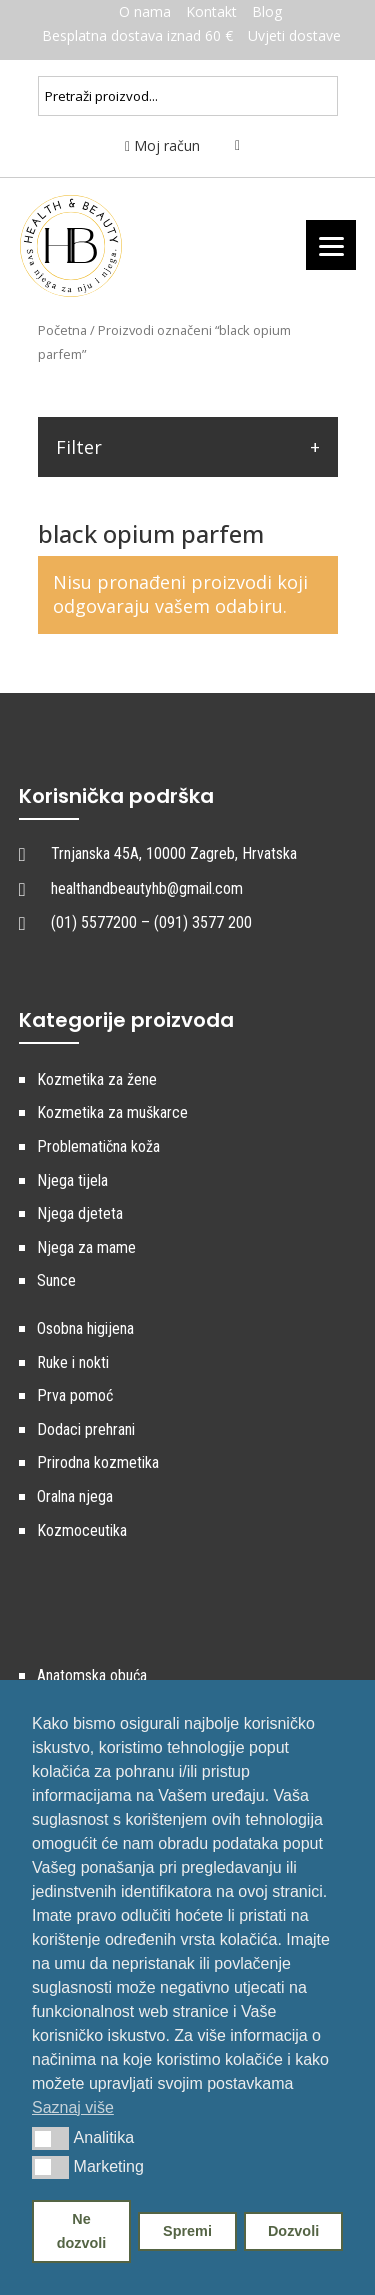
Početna (62, 330)
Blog (267, 11)
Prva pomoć (75, 1395)
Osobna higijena (85, 1328)
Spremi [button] (187, 2231)
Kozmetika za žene (97, 1079)
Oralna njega (75, 1496)
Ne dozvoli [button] (82, 2231)
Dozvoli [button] (293, 2231)
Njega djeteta (80, 1213)
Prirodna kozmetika (98, 1462)
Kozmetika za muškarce (112, 1112)
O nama (145, 11)
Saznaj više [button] (73, 2107)
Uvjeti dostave (294, 35)
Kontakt (211, 11)
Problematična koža (98, 1146)
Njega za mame (86, 1247)
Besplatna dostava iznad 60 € (137, 35)
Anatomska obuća (92, 1675)
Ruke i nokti (73, 1362)
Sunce (56, 1280)
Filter (79, 447)
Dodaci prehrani (86, 1429)
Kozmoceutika (82, 1530)
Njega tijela (72, 1180)
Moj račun (162, 145)
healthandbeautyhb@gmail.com (147, 888)
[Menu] (331, 245)
